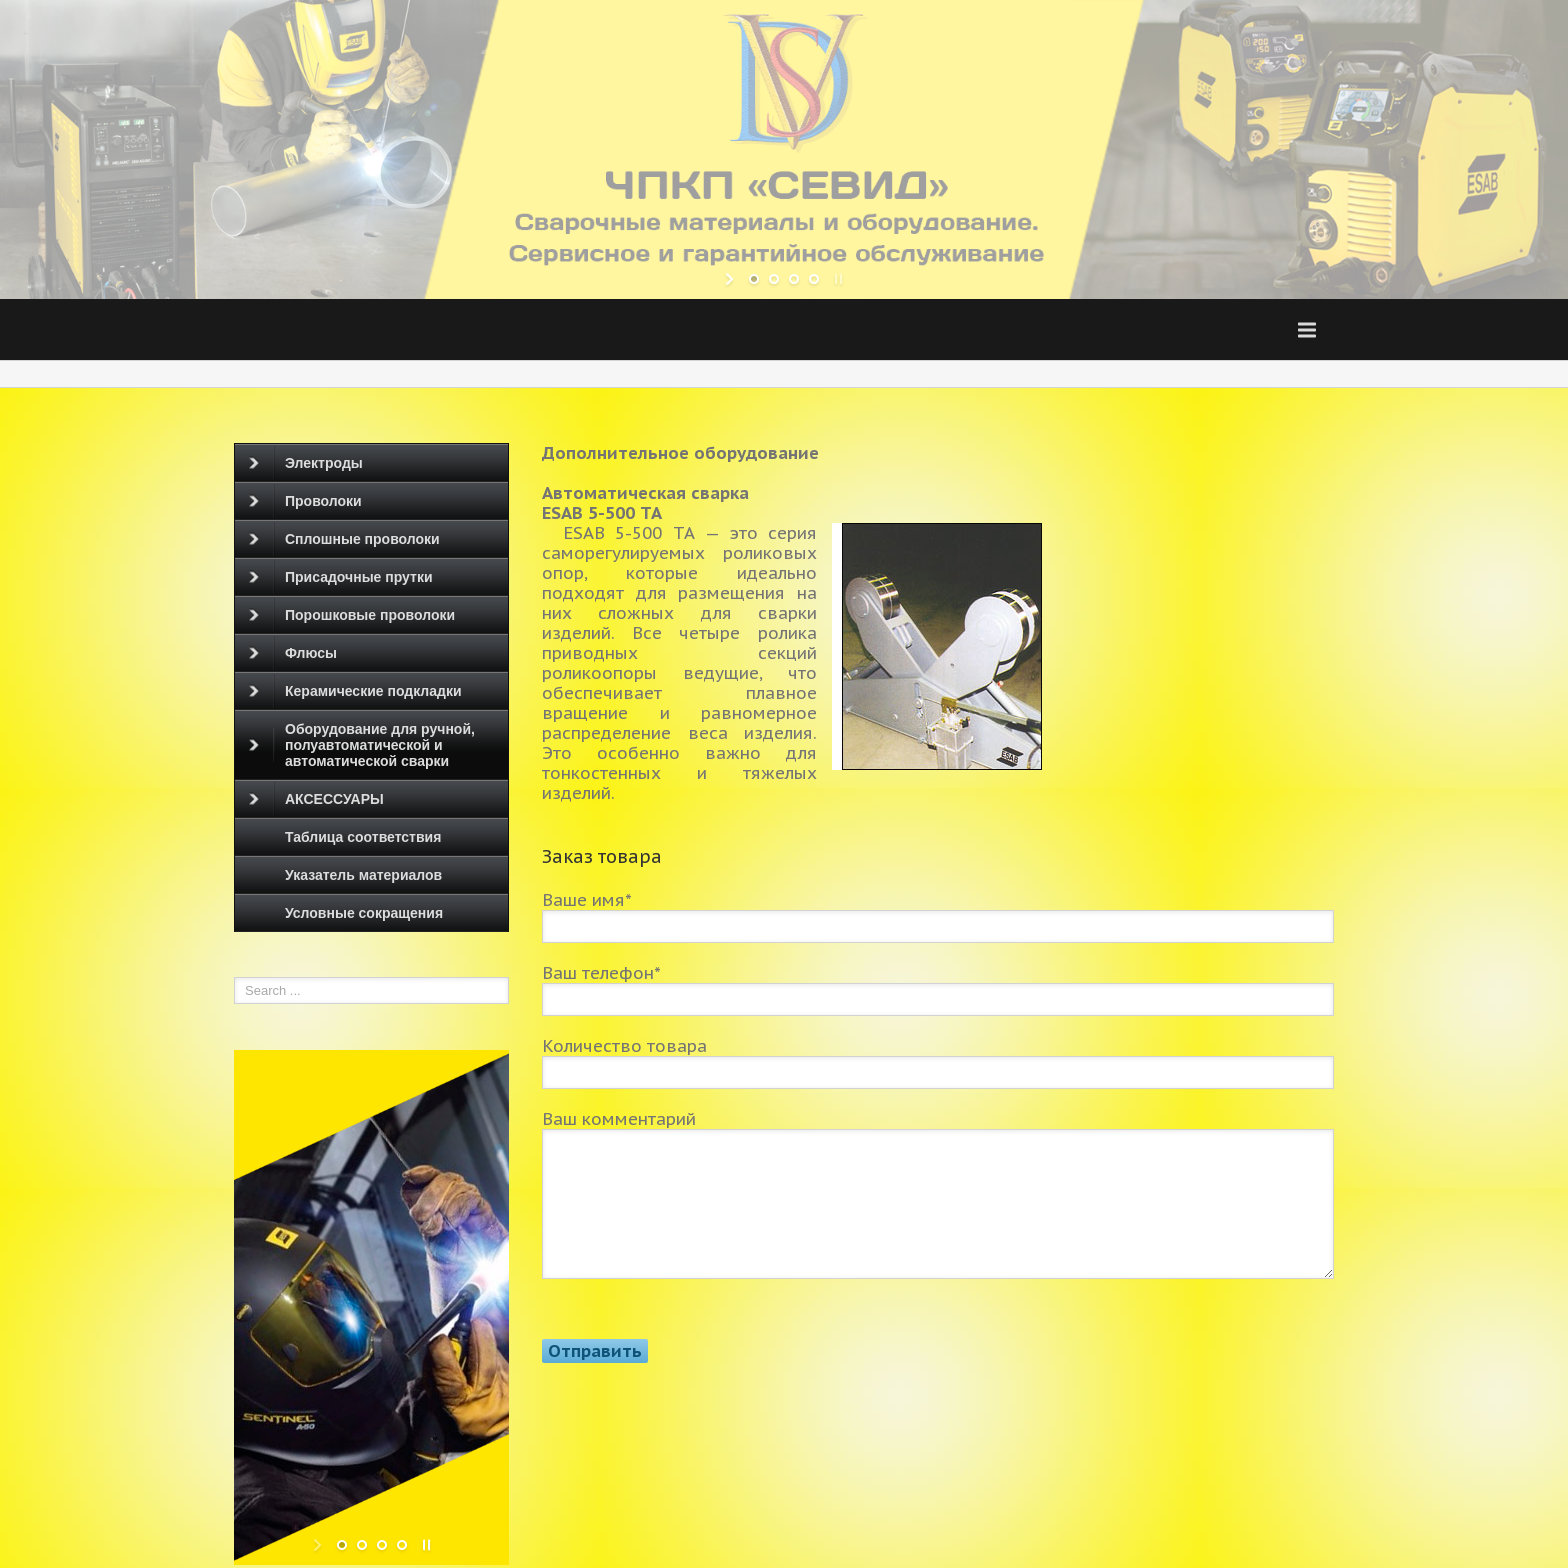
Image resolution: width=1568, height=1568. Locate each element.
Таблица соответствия (363, 837)
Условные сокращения (364, 913)
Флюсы (293, 653)
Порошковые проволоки (352, 615)
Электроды (306, 463)
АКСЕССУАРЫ (316, 799)
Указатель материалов (363, 875)
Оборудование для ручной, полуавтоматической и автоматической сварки (362, 745)
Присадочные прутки (341, 577)
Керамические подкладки (355, 691)
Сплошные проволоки (344, 539)
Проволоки (305, 501)
